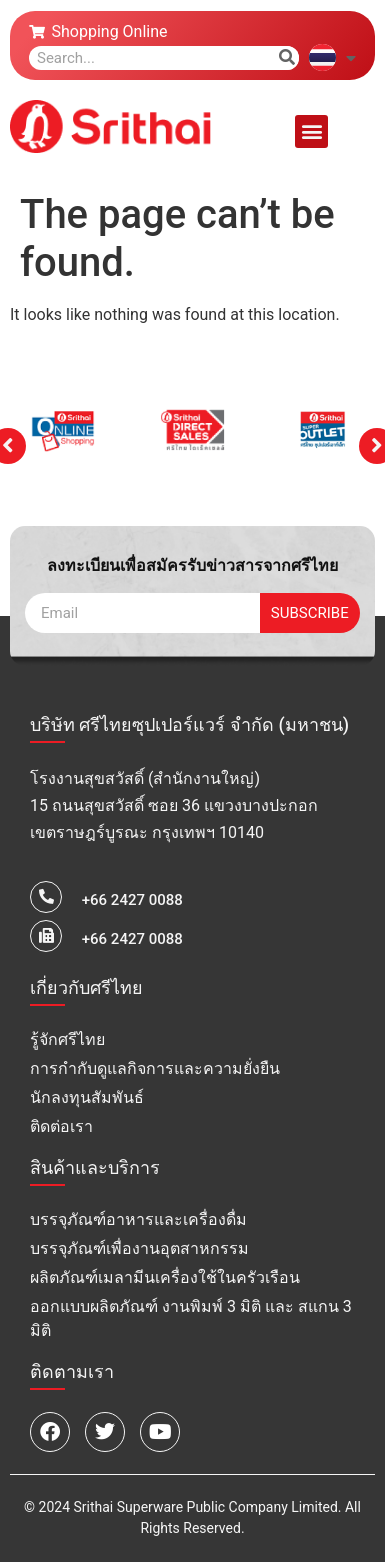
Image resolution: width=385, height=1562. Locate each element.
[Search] (287, 58)
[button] (311, 131)
